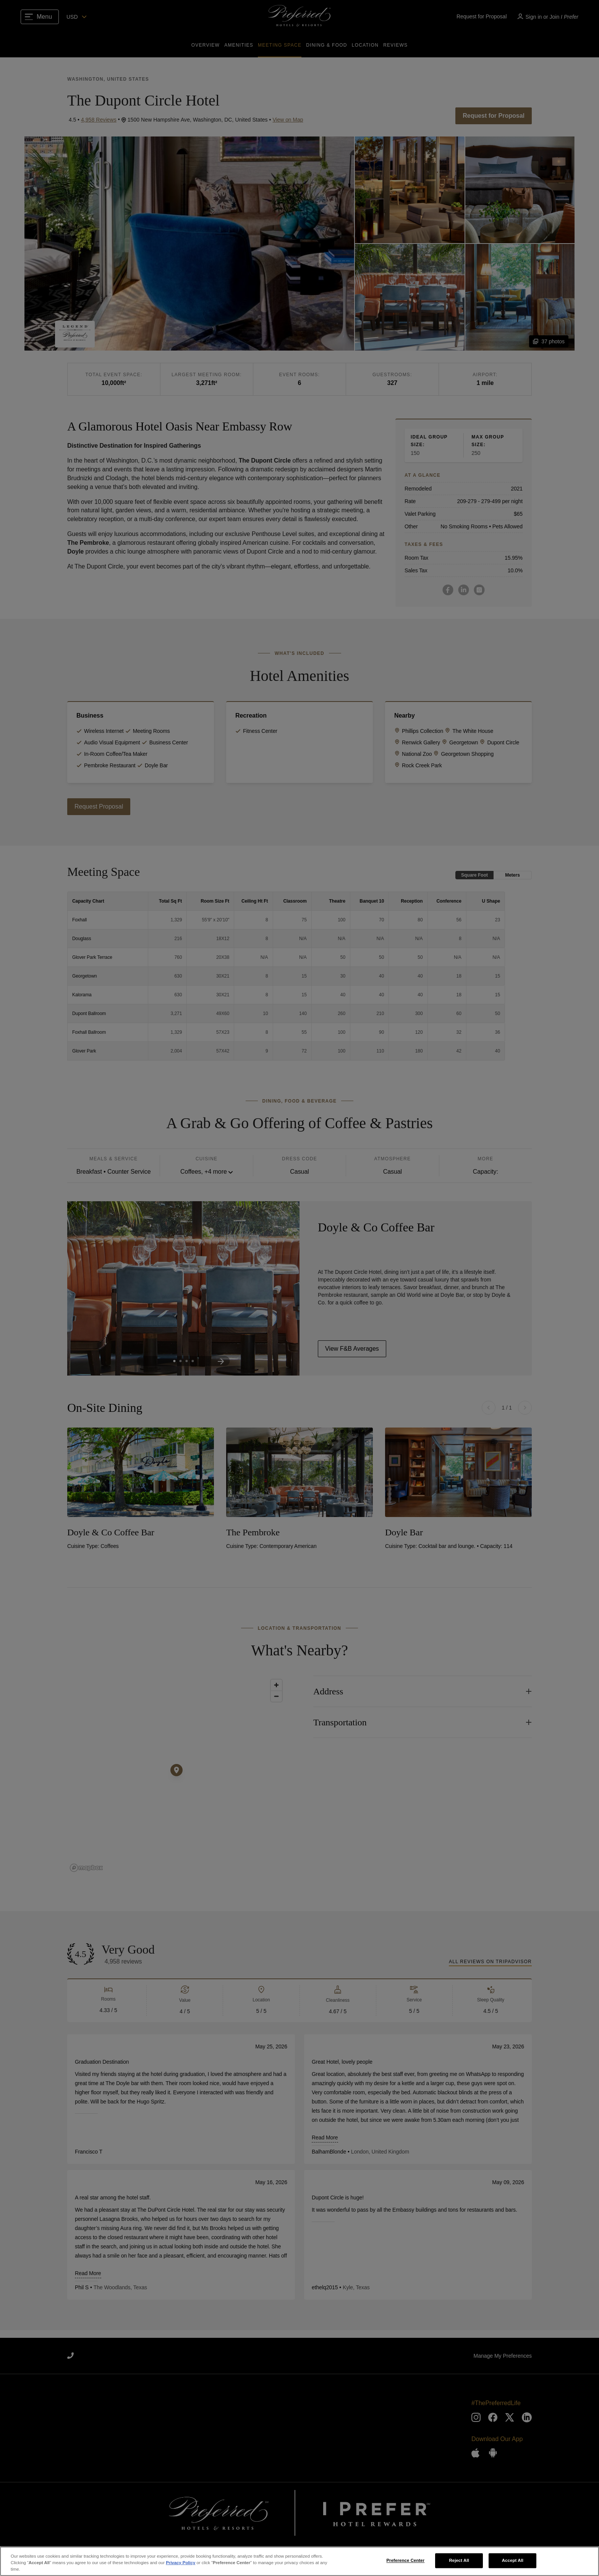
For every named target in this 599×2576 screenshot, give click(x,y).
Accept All (512, 2560)
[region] (299, 2561)
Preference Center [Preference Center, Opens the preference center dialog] (405, 2560)
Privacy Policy (180, 2562)
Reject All (459, 2560)
